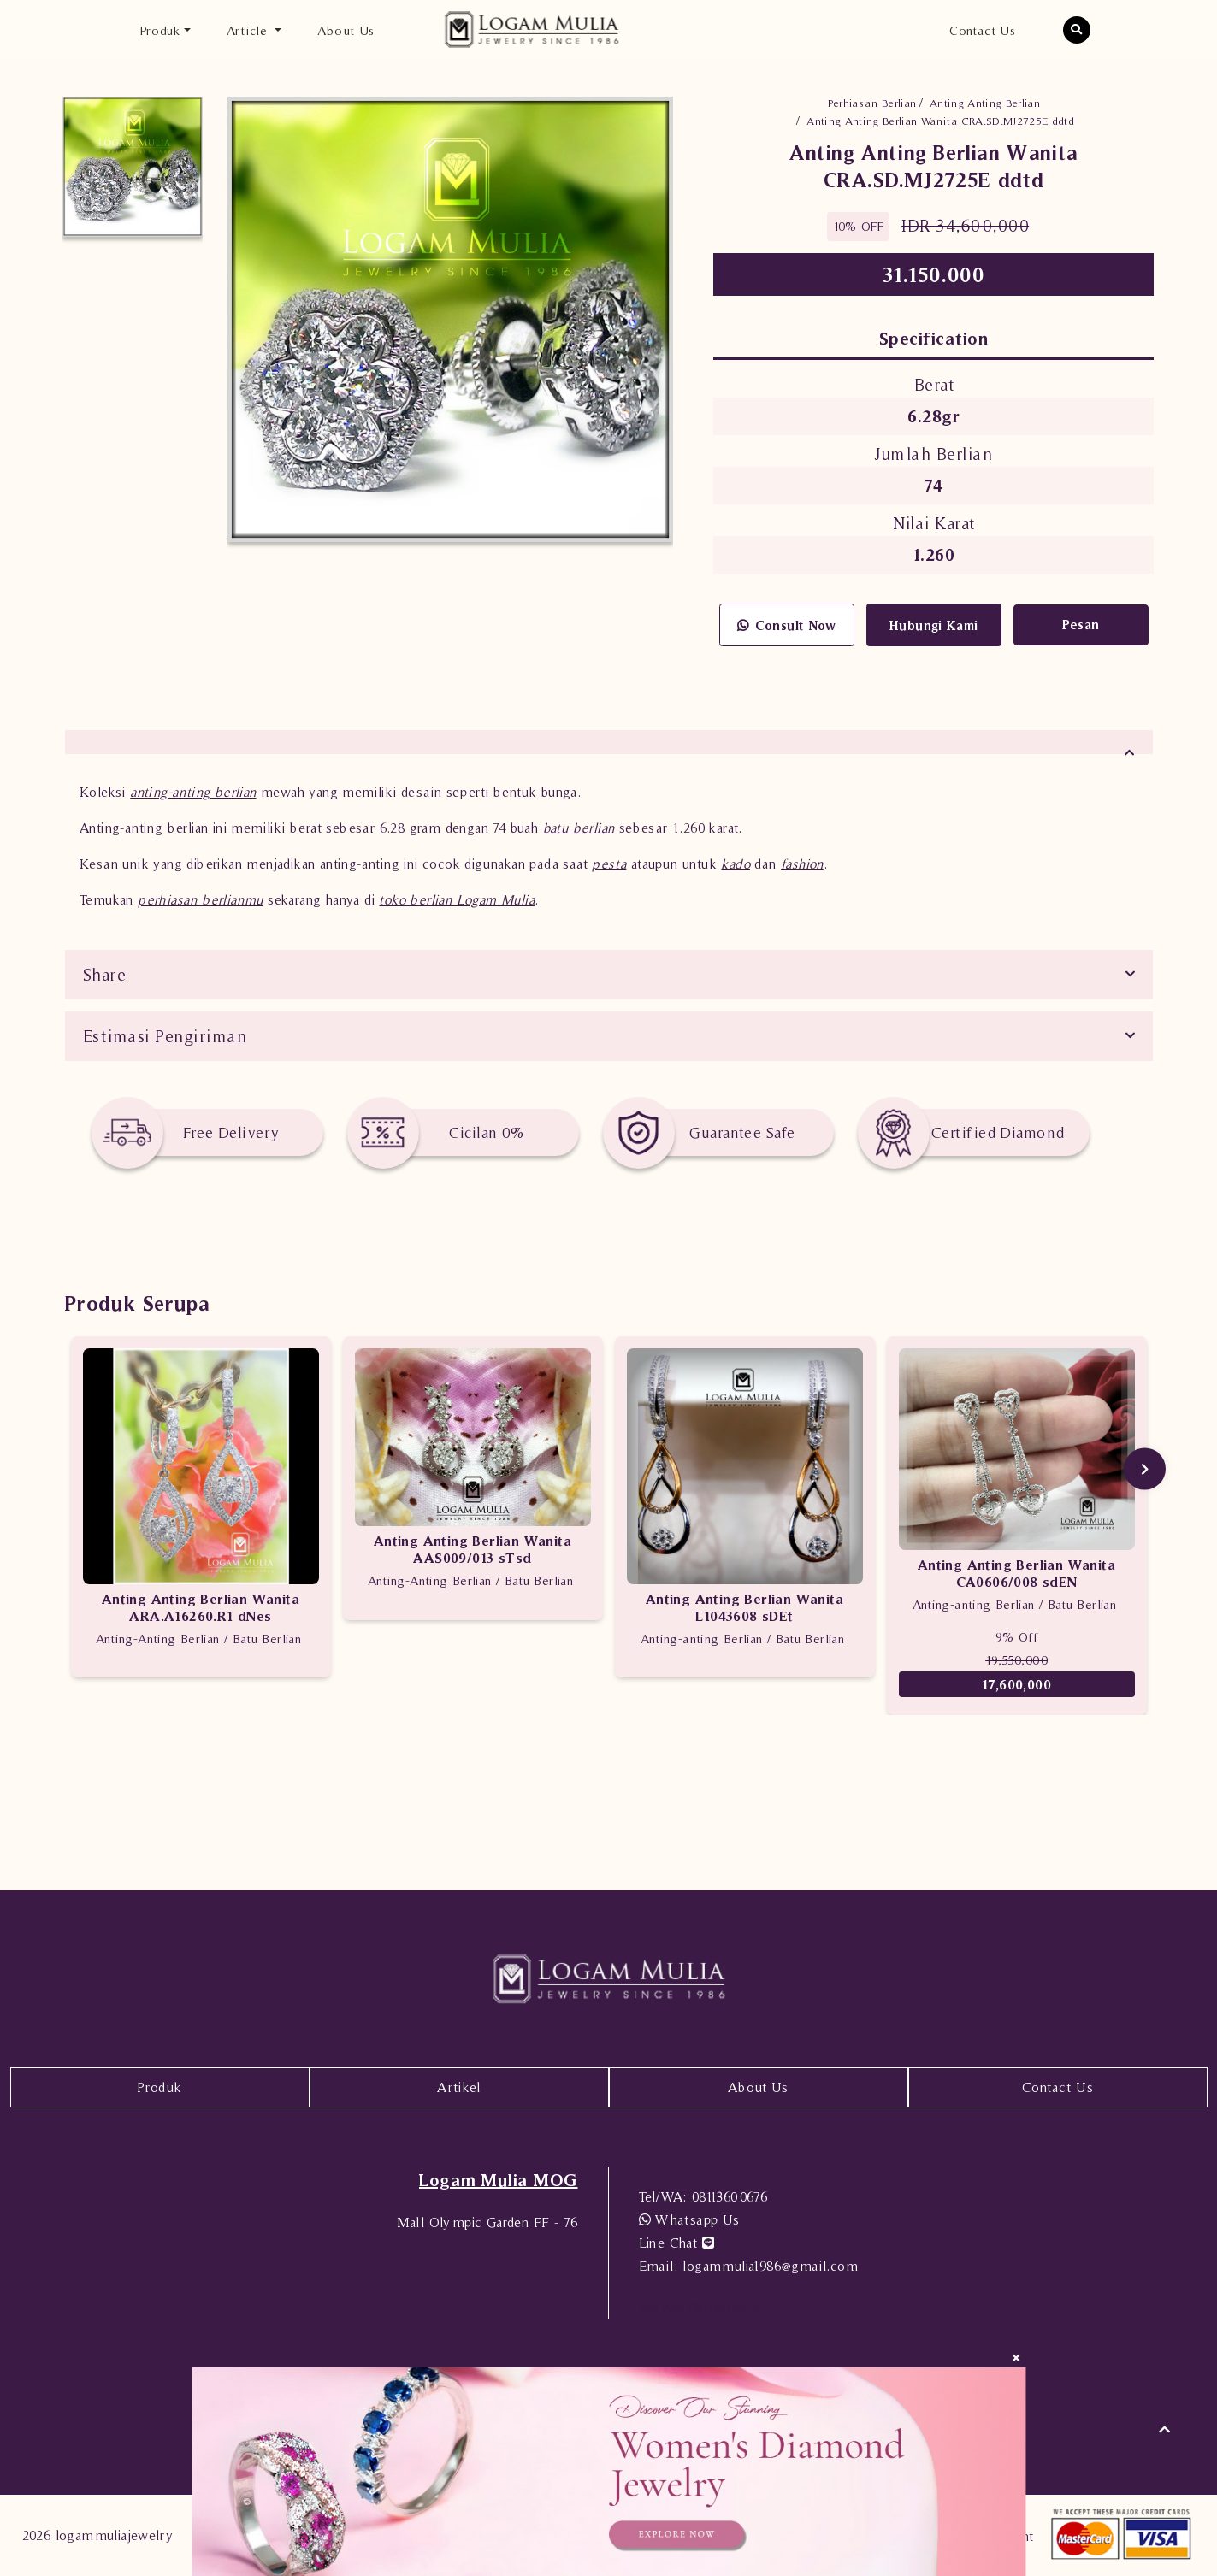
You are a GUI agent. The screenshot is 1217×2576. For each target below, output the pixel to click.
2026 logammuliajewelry (98, 2535)
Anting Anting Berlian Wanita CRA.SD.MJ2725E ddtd (940, 121)
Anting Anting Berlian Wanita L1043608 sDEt (744, 1607)
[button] (1076, 30)
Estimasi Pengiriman (165, 1036)
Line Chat (676, 2242)
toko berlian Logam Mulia (457, 899)
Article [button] (249, 29)
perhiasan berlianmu (200, 899)
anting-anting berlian (193, 791)
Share (105, 974)
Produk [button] (159, 29)
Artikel (459, 2087)
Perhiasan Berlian (872, 103)
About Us (345, 29)
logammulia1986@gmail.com (748, 2265)
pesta (609, 863)
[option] (133, 167)
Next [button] (1145, 1469)
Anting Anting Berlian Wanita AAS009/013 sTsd (472, 1549)
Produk (159, 2087)
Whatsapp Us (689, 2219)
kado (735, 863)
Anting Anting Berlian (985, 103)
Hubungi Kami (933, 625)
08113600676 (703, 2196)
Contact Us (982, 29)
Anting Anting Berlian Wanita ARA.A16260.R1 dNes (200, 1607)
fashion (802, 863)
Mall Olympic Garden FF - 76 (487, 2222)
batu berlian (579, 827)
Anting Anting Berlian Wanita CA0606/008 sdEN (1016, 1573)
